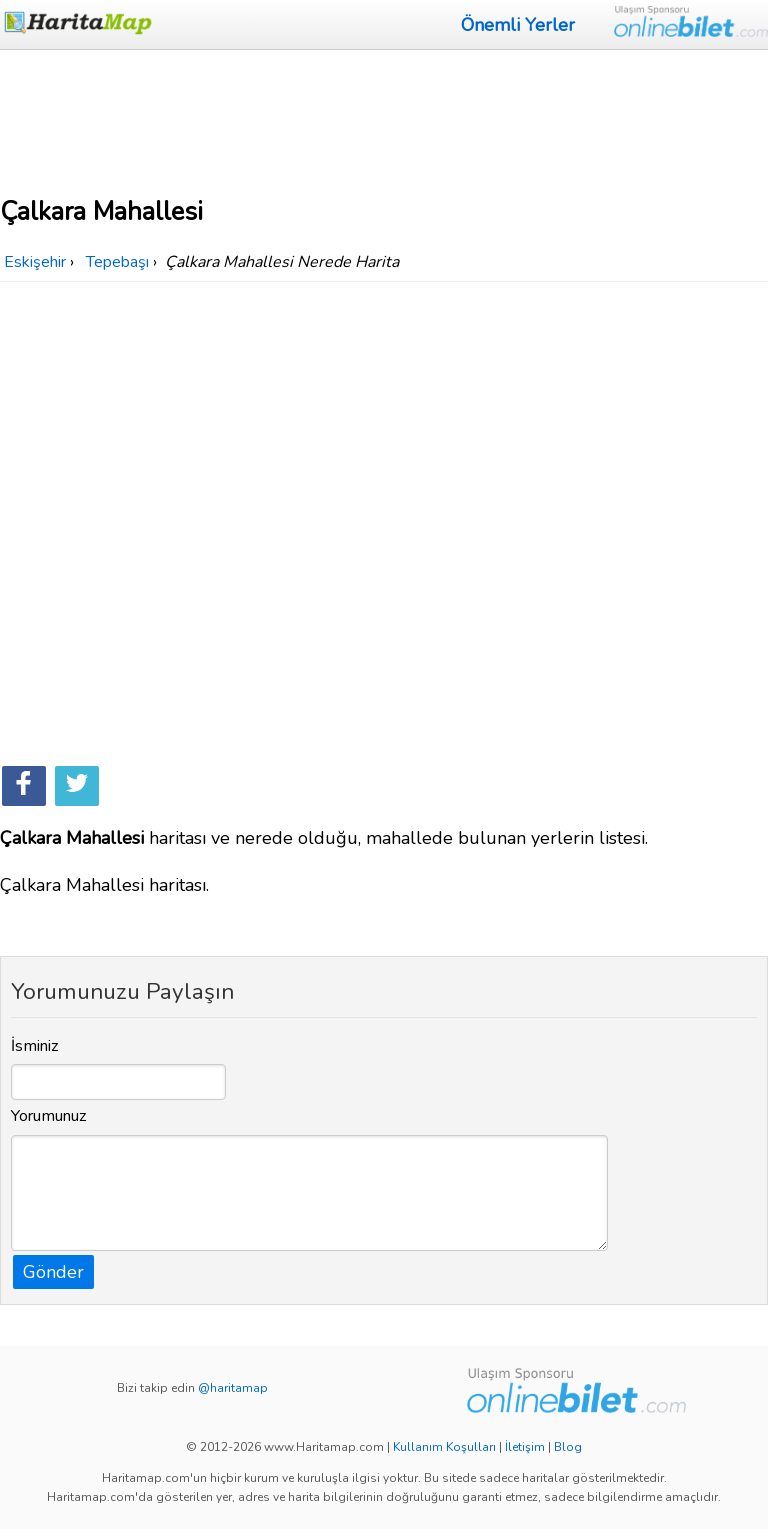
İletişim (525, 1447)
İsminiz (35, 1046)
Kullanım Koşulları (444, 1447)
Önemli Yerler (518, 25)
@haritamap (233, 1388)
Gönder (53, 1272)
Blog (568, 1447)
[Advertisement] (384, 120)
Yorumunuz (49, 1116)
